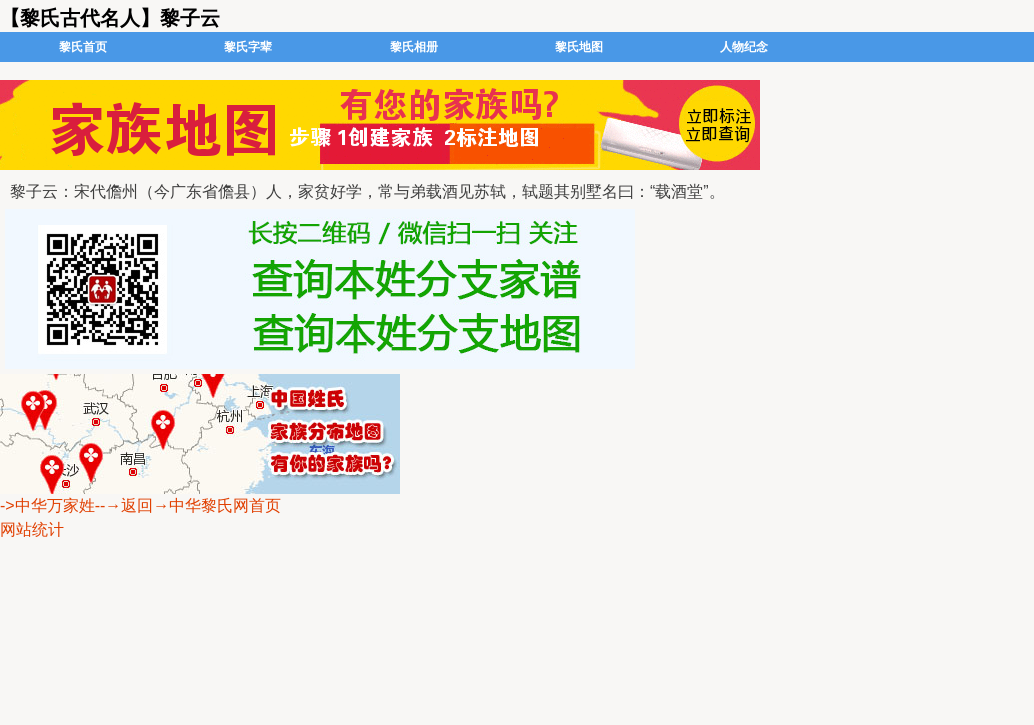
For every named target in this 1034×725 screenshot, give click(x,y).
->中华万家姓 (47, 505)
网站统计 (32, 529)
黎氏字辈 (248, 47)
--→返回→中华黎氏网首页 (188, 505)
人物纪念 (744, 47)
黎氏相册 (414, 47)
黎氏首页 (83, 47)
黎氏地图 (579, 47)
